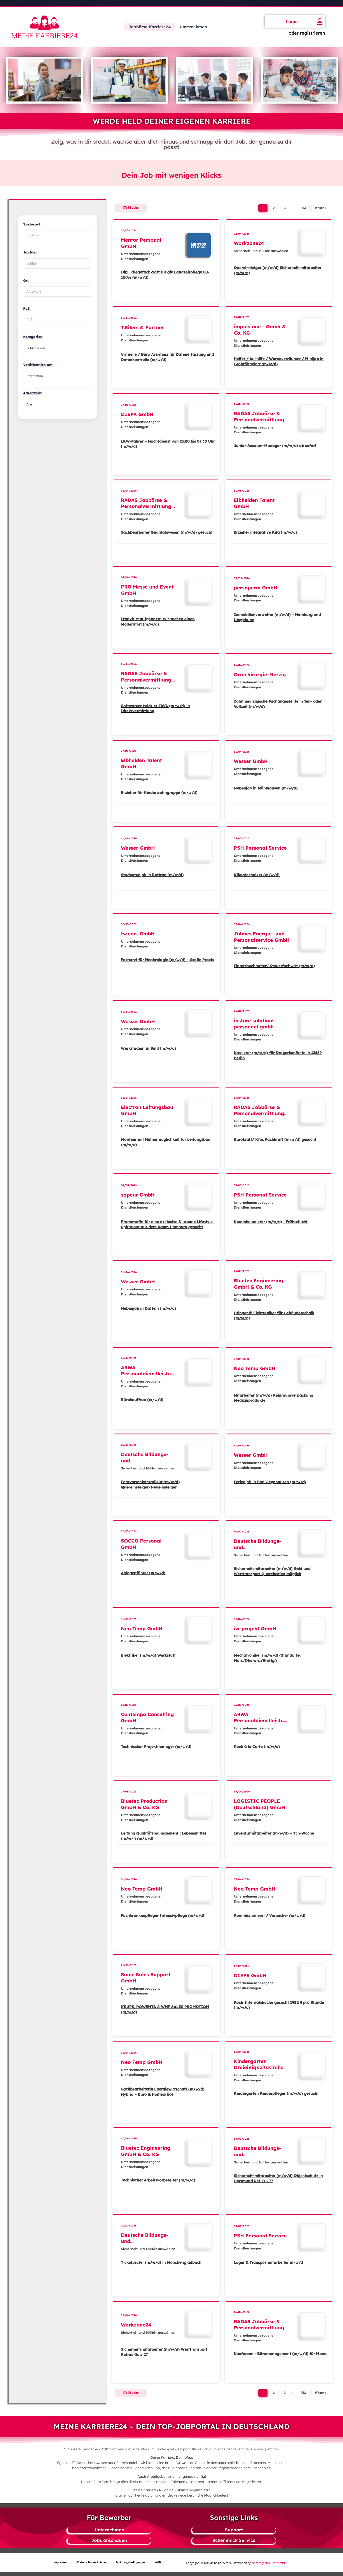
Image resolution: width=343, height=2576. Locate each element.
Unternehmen (193, 26)
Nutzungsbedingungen (131, 2562)
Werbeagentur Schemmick (268, 2563)
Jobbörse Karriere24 (150, 26)
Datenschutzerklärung (92, 2562)
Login (292, 21)
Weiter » (320, 208)
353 (303, 208)
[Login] (319, 21)
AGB (158, 2562)
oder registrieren (307, 33)
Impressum (60, 2562)
